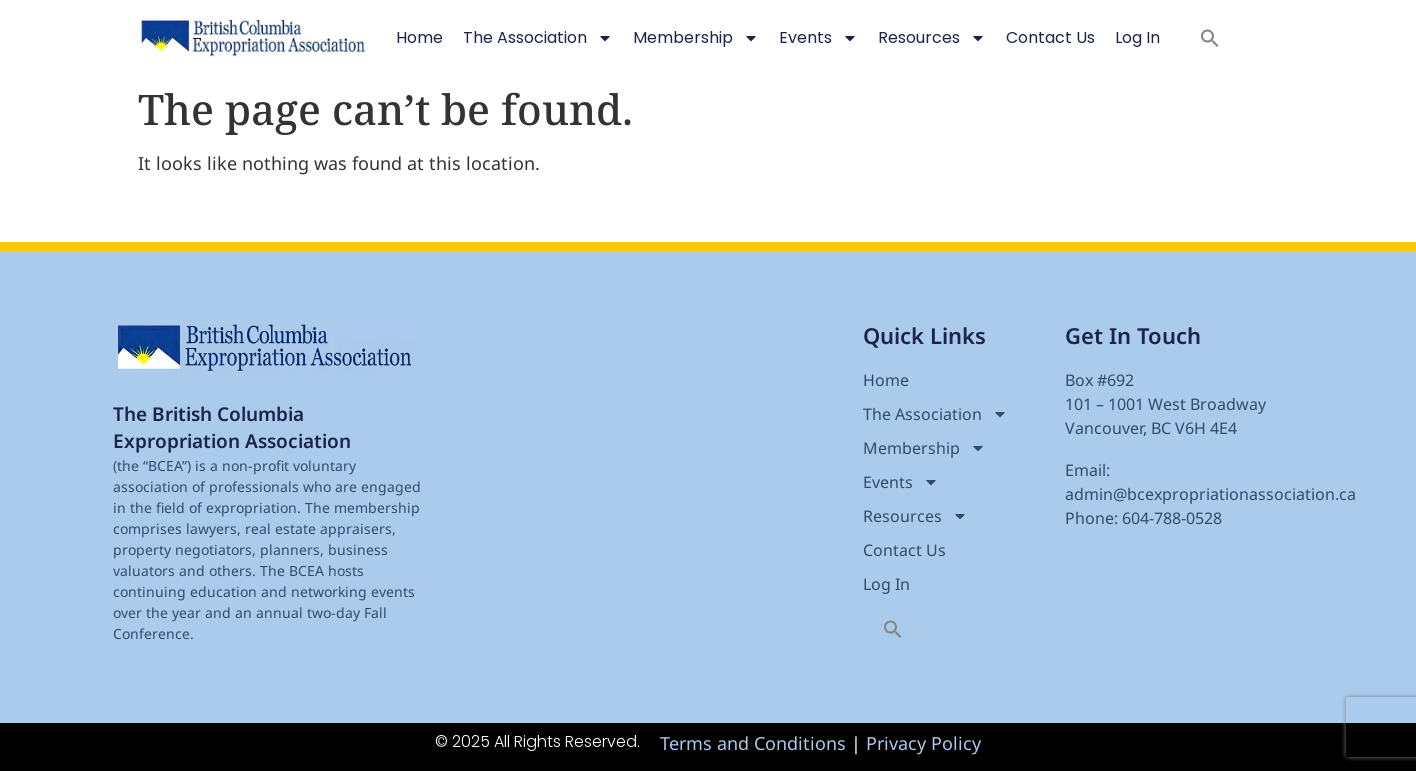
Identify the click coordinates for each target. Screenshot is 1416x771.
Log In (1137, 37)
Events (818, 38)
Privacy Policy (923, 743)
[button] (1210, 38)
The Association (538, 38)
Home (419, 37)
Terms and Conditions (753, 743)
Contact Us (1050, 37)
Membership (696, 38)
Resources (932, 38)
